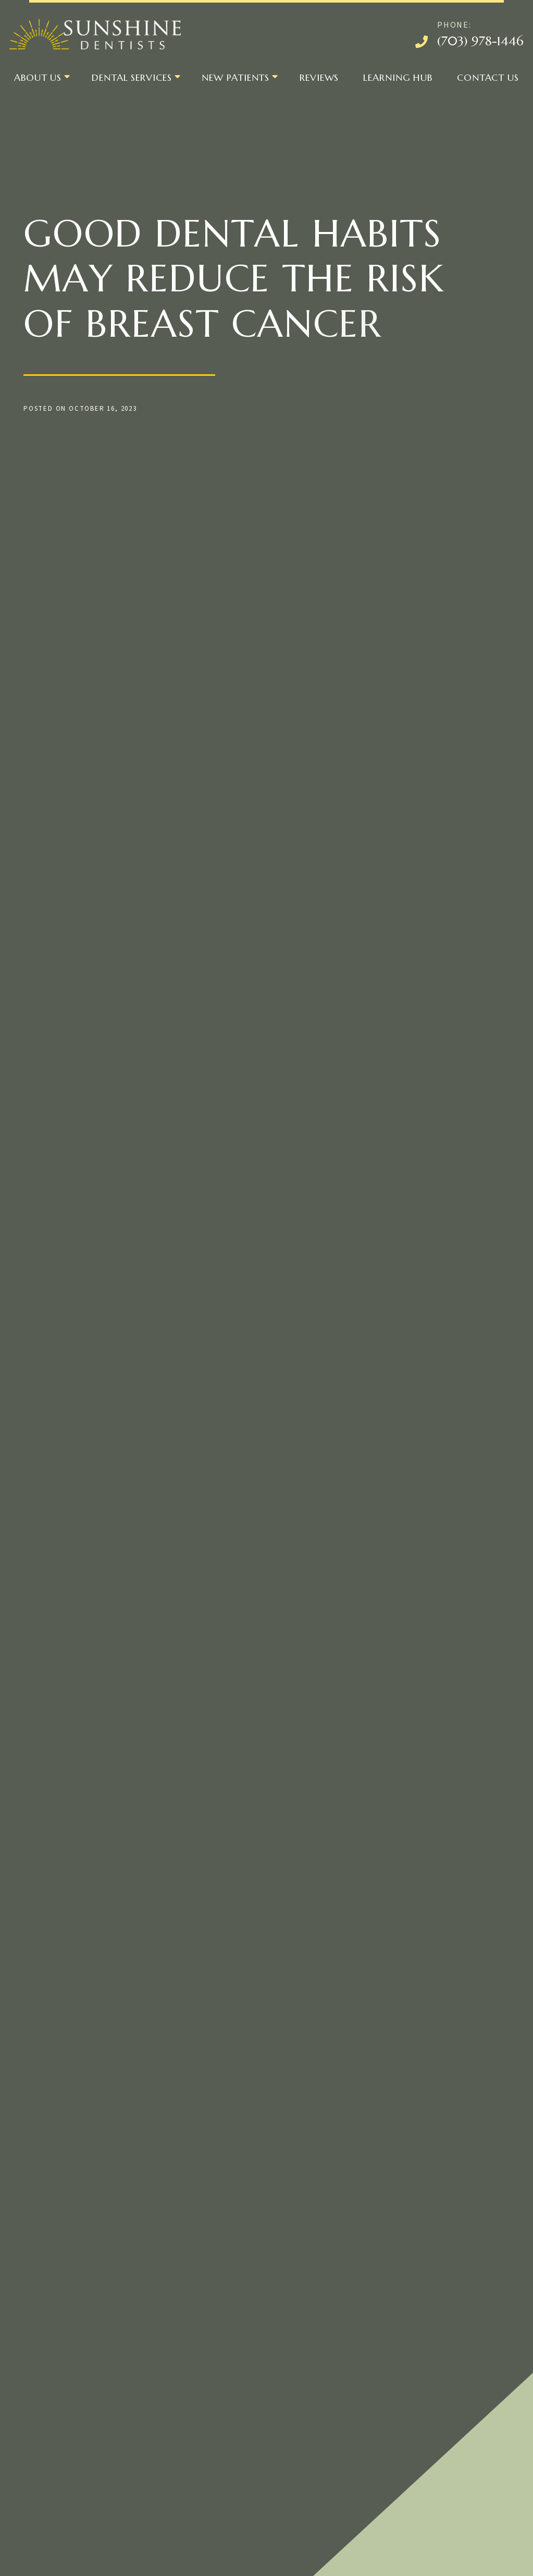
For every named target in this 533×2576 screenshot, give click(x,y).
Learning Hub (397, 77)
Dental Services (132, 77)
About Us (37, 77)
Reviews (319, 77)
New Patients (235, 77)
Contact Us (488, 77)
